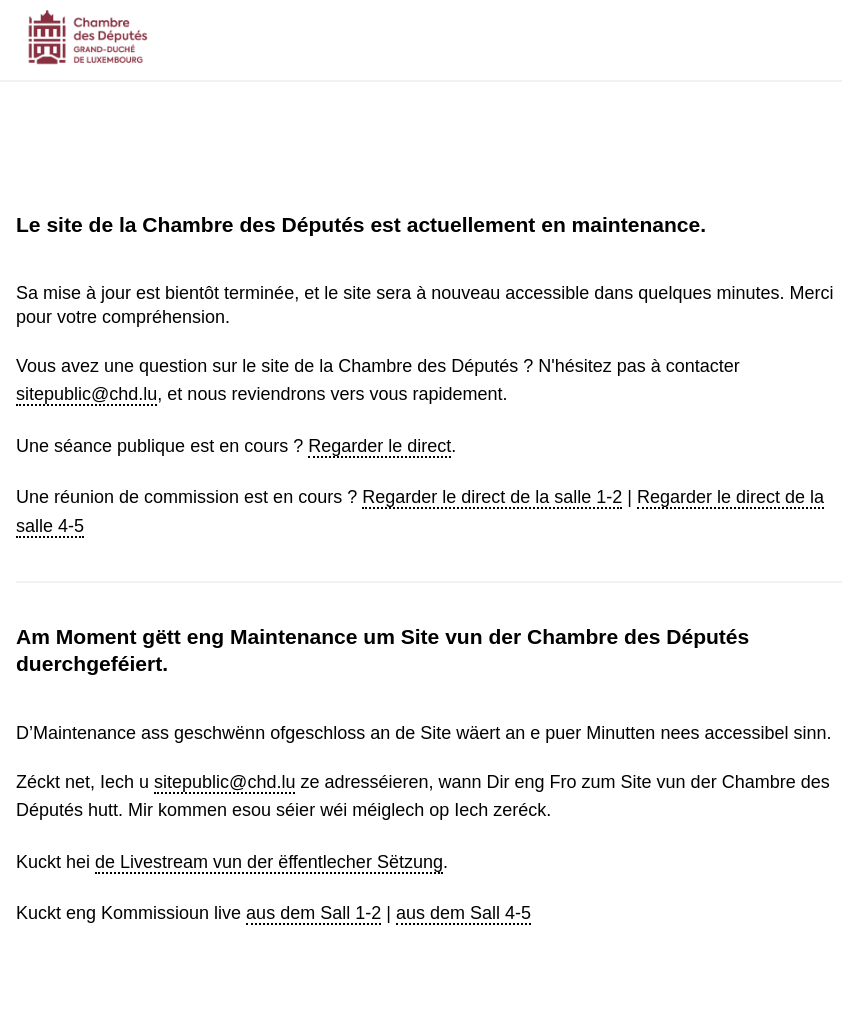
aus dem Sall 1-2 (313, 913)
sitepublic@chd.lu (86, 394)
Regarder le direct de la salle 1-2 (492, 497)
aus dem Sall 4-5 (463, 913)
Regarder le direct (379, 446)
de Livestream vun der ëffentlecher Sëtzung (269, 862)
